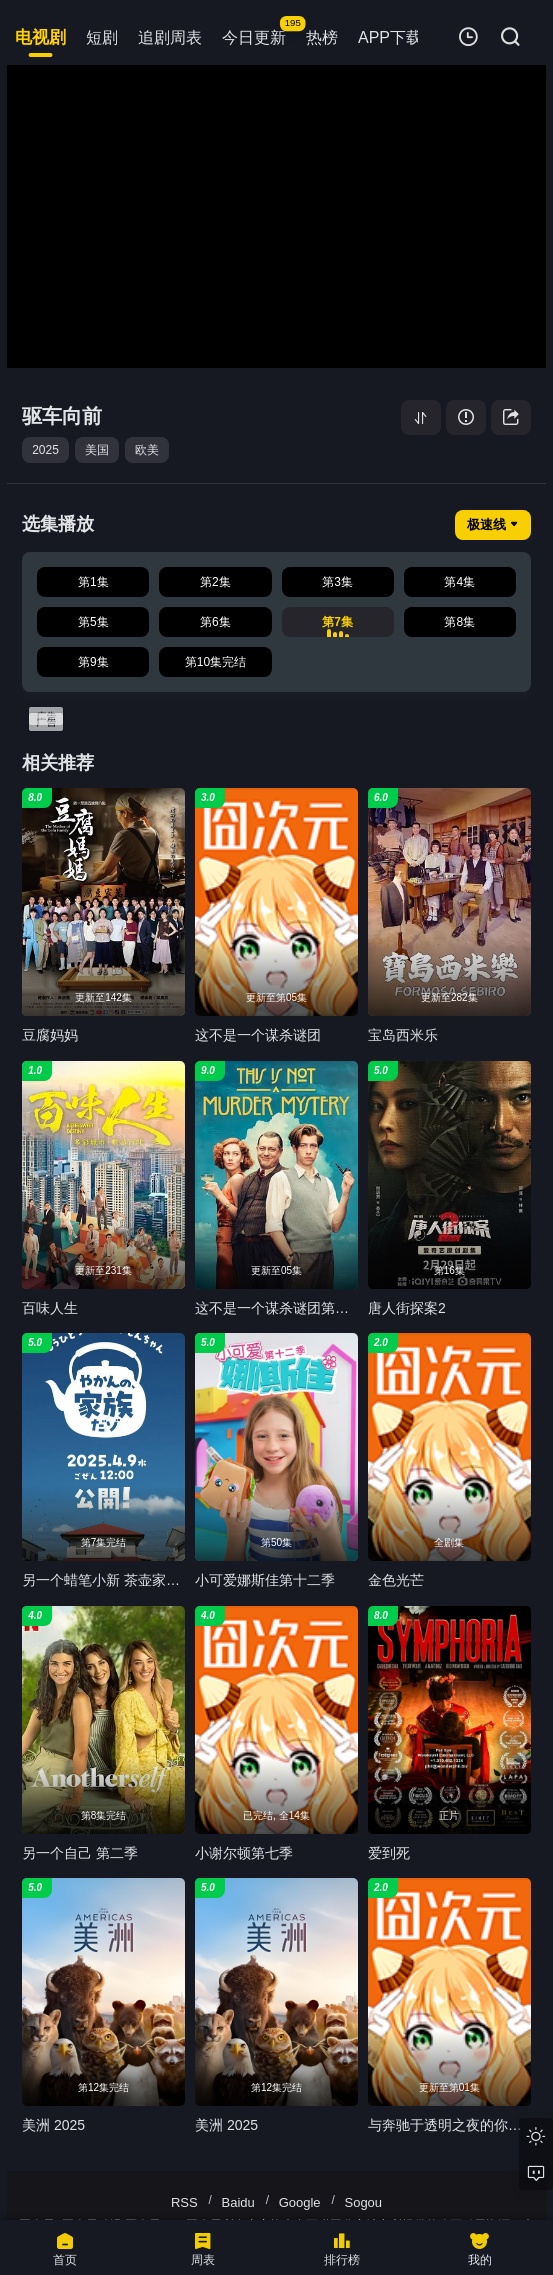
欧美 (147, 450)
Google (300, 2202)
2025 (45, 450)
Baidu (238, 2202)
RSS (184, 2202)
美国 (97, 450)
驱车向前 (62, 416)
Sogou (363, 2202)
